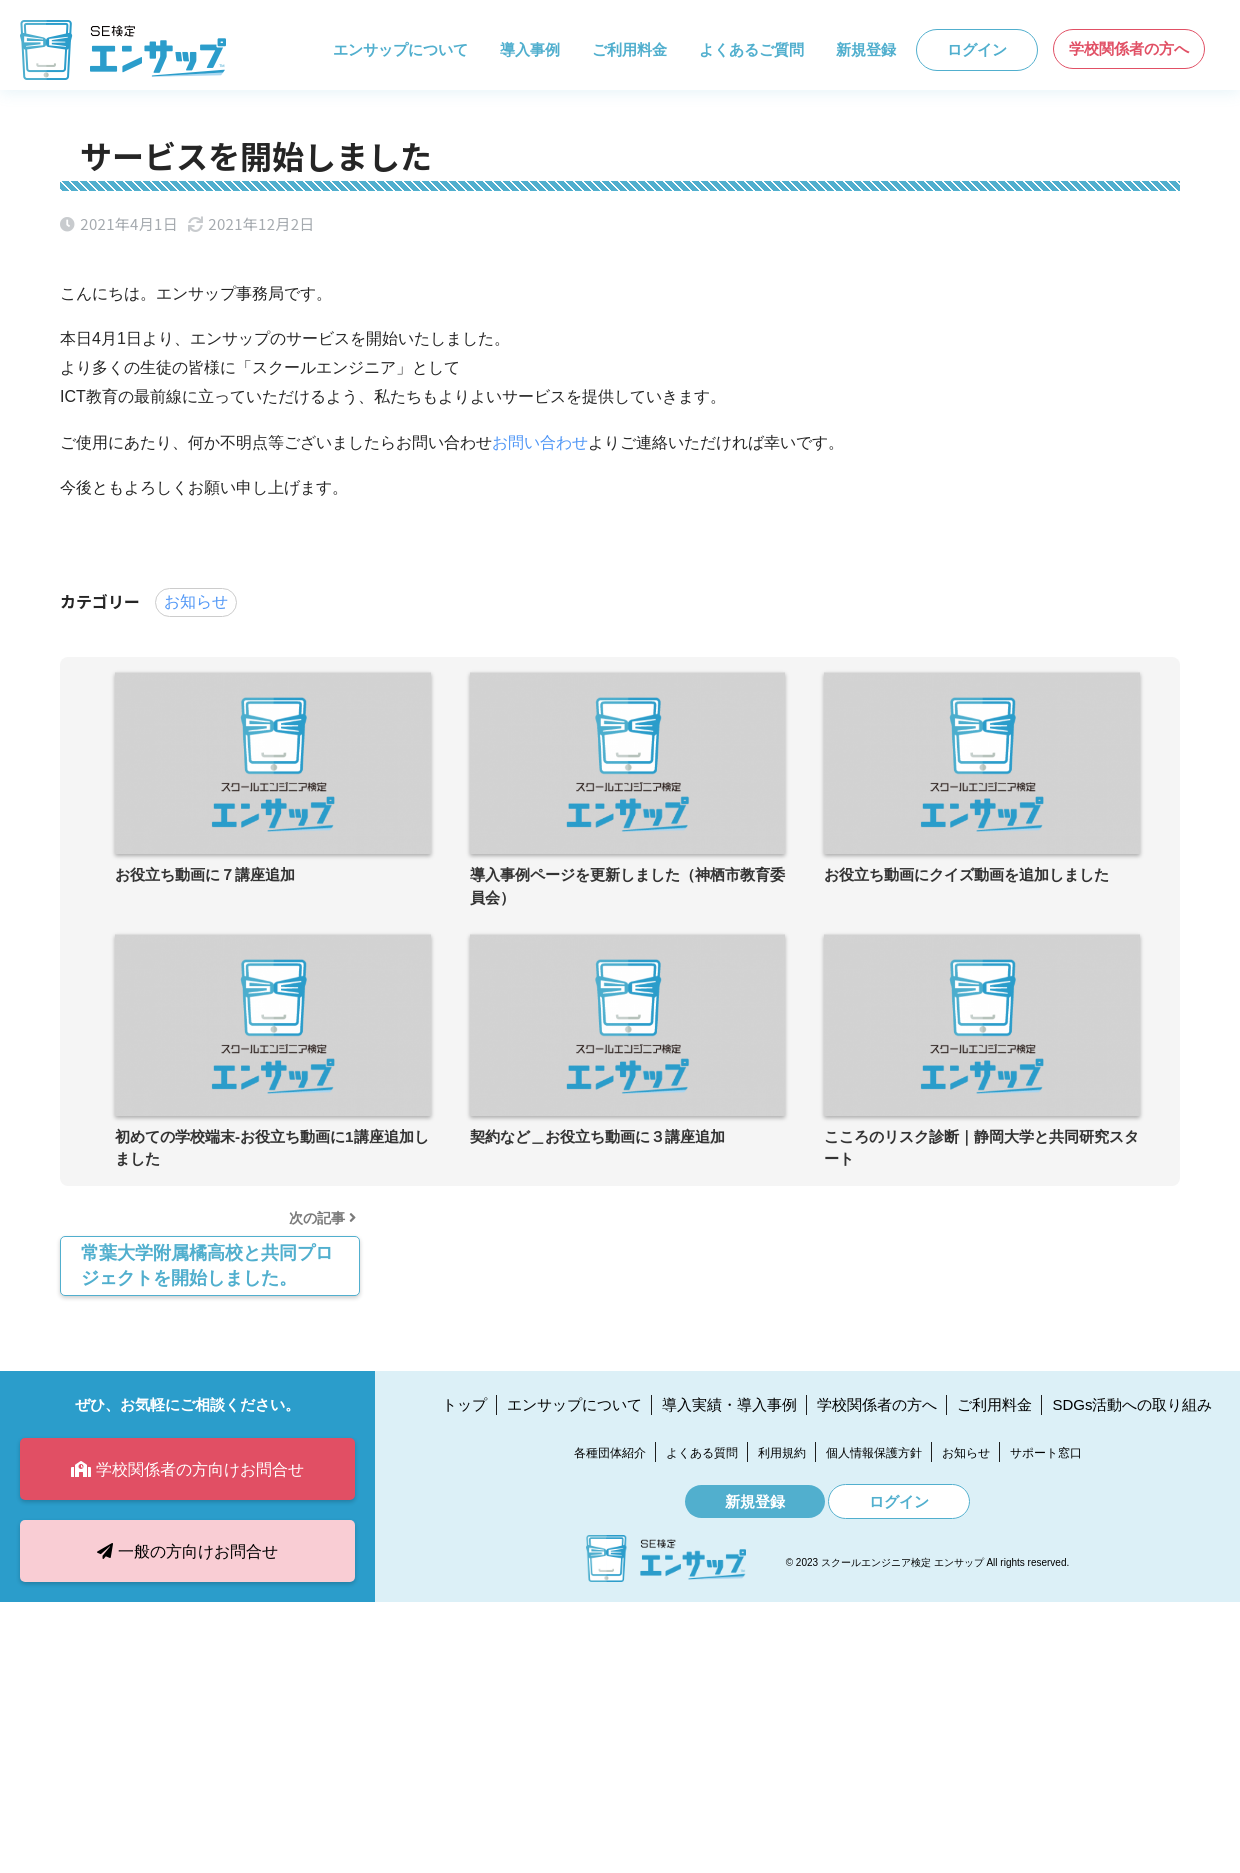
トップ (464, 1404)
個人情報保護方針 (874, 1453)
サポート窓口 (1046, 1453)
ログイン (977, 49)
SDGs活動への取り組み (1132, 1404)
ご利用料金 (629, 49)
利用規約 (782, 1453)
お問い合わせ (540, 442)
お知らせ (196, 601)
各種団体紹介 (610, 1453)
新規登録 (866, 49)
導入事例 (530, 49)
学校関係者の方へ (1129, 48)
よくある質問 (702, 1453)
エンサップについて (400, 49)
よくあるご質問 (751, 49)
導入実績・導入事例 (729, 1404)
